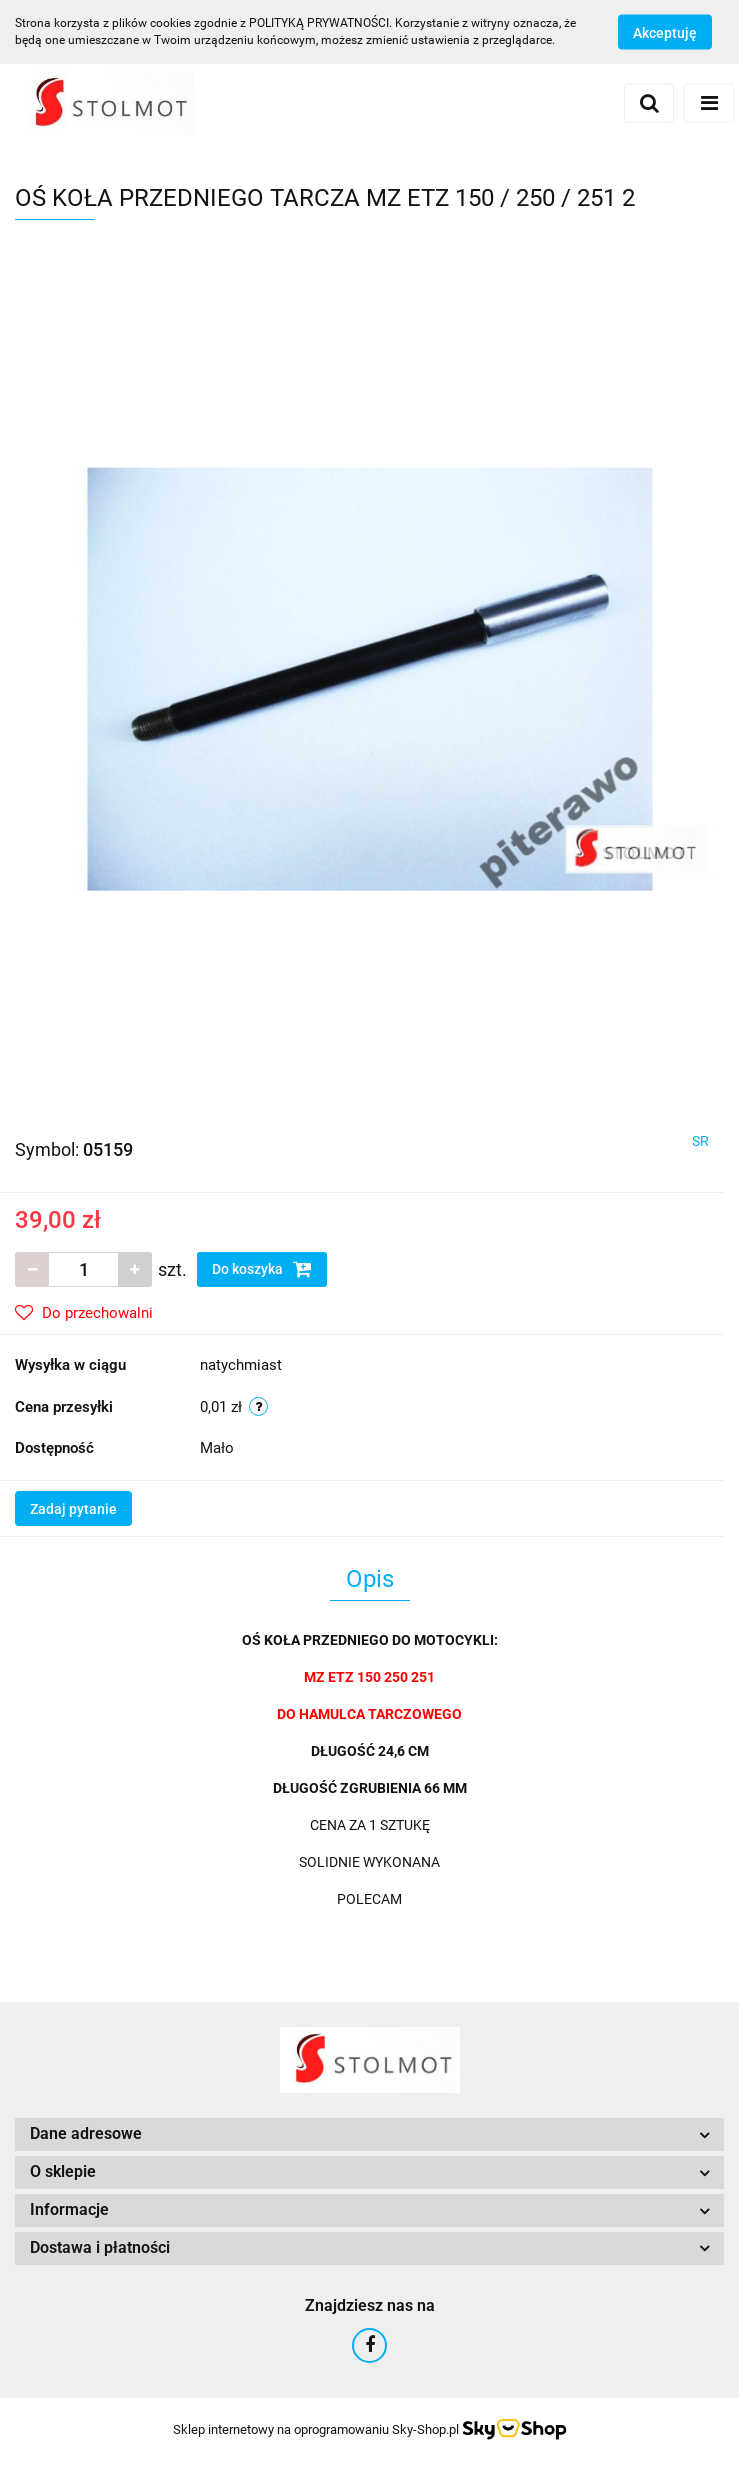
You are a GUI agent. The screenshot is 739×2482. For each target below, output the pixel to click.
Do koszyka (262, 1269)
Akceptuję (665, 33)
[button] (369, 2134)
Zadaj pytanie (73, 1509)
